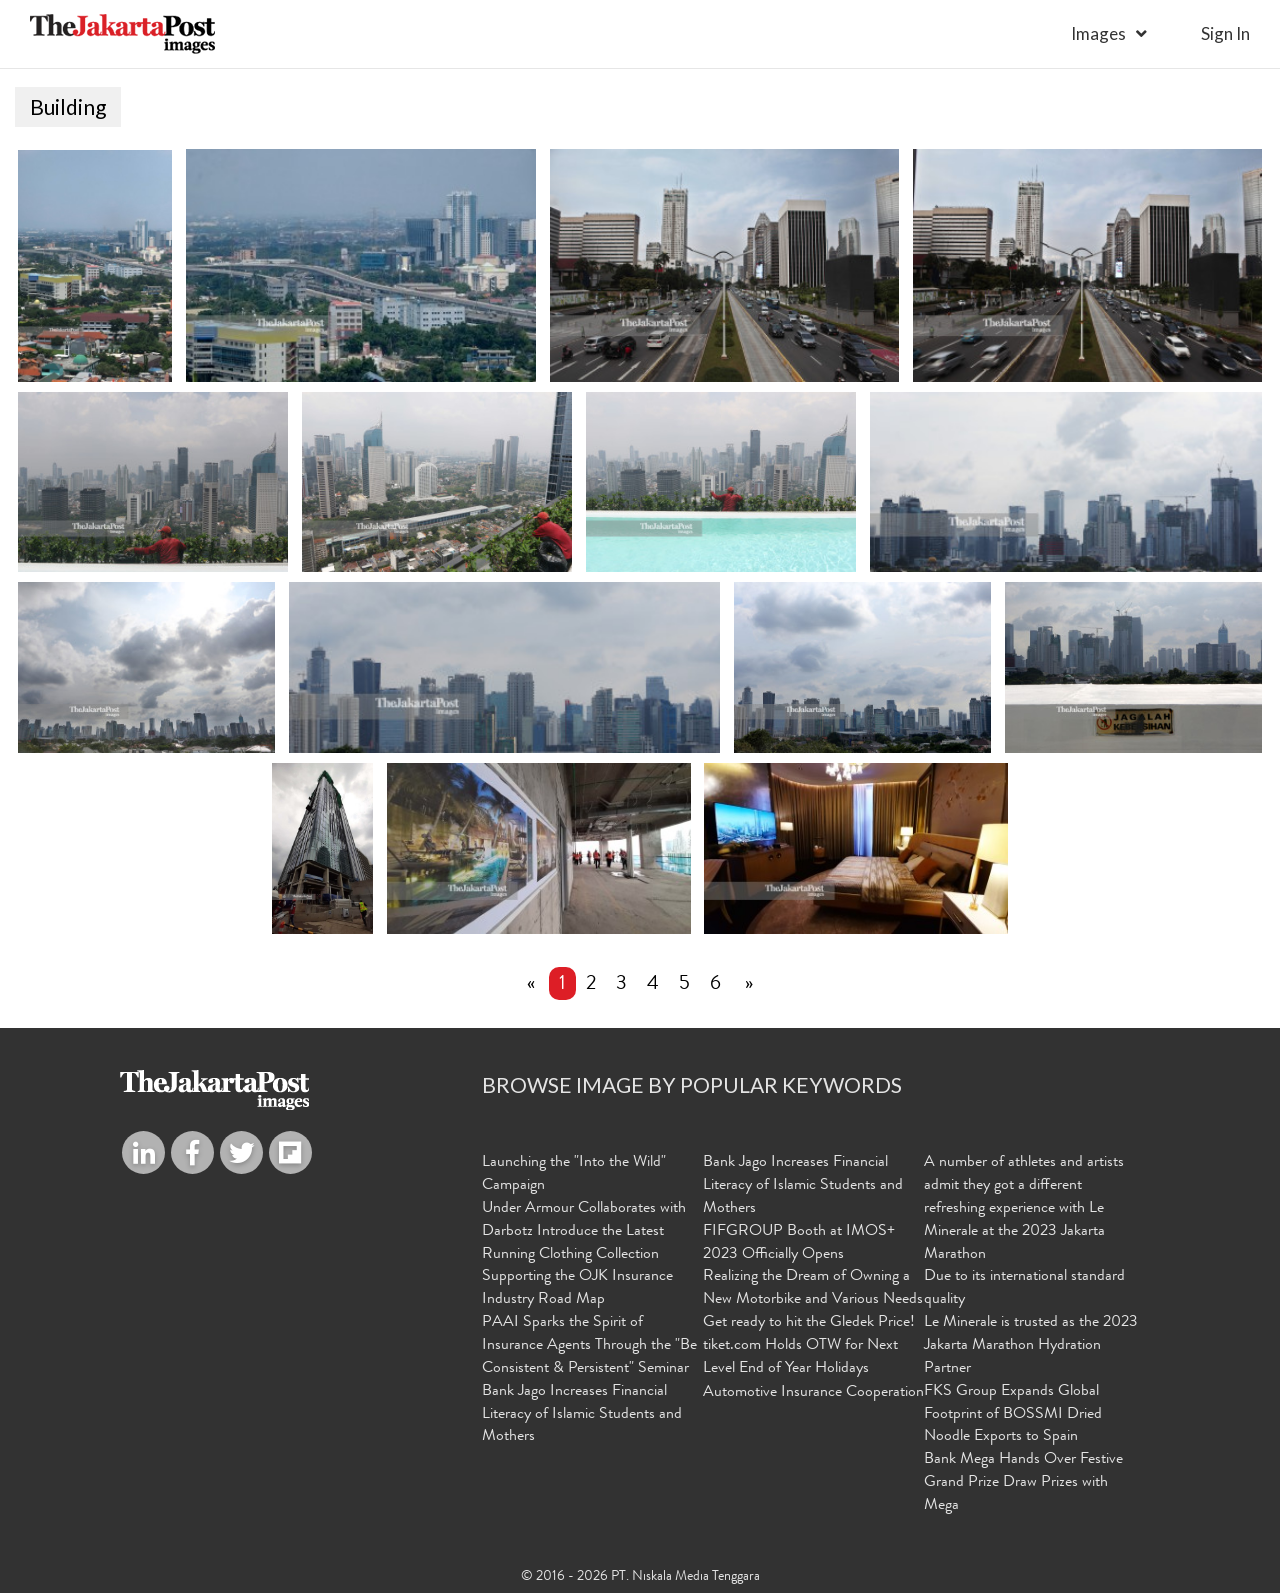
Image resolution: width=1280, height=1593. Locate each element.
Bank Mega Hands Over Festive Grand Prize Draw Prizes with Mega (1023, 1485)
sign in (1225, 33)
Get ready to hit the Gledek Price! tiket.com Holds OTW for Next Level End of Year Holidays (809, 1348)
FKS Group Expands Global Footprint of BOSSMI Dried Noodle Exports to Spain (1013, 1416)
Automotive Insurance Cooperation (813, 1394)
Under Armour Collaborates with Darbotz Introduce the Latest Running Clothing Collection (584, 1233)
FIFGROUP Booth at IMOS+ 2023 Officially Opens (799, 1244)
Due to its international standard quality (1024, 1290)
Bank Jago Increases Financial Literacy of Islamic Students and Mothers (582, 1416)
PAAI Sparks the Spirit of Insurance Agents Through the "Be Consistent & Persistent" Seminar (589, 1348)
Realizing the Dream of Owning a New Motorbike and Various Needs (813, 1290)
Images (1098, 33)
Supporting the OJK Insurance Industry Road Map (577, 1290)
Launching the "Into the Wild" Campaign (574, 1176)
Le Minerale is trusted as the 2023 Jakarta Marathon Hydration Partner (1031, 1348)
